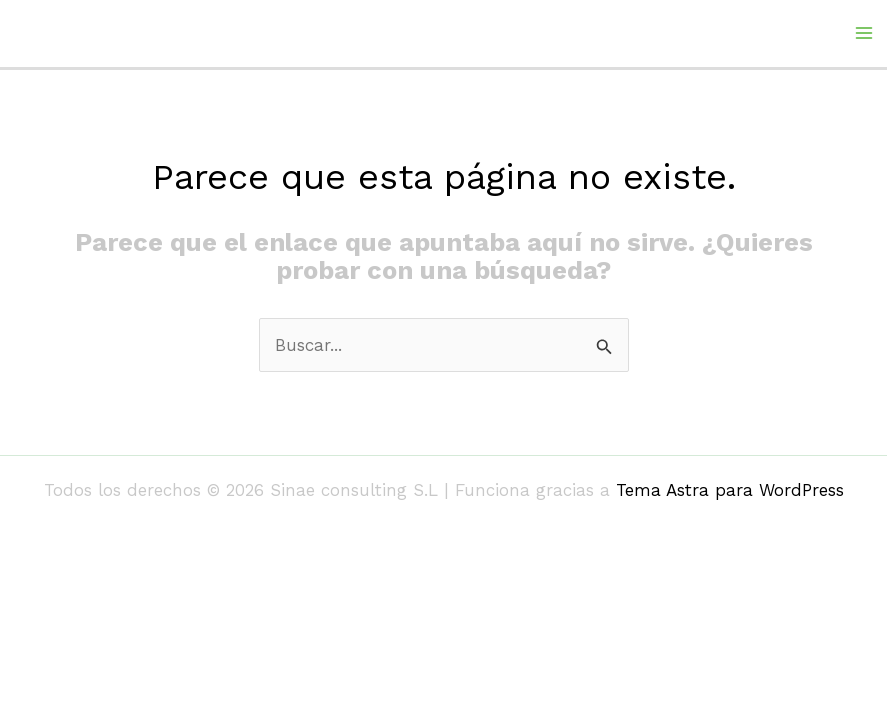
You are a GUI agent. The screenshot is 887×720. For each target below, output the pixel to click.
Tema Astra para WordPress (730, 490)
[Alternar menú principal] (865, 33)
